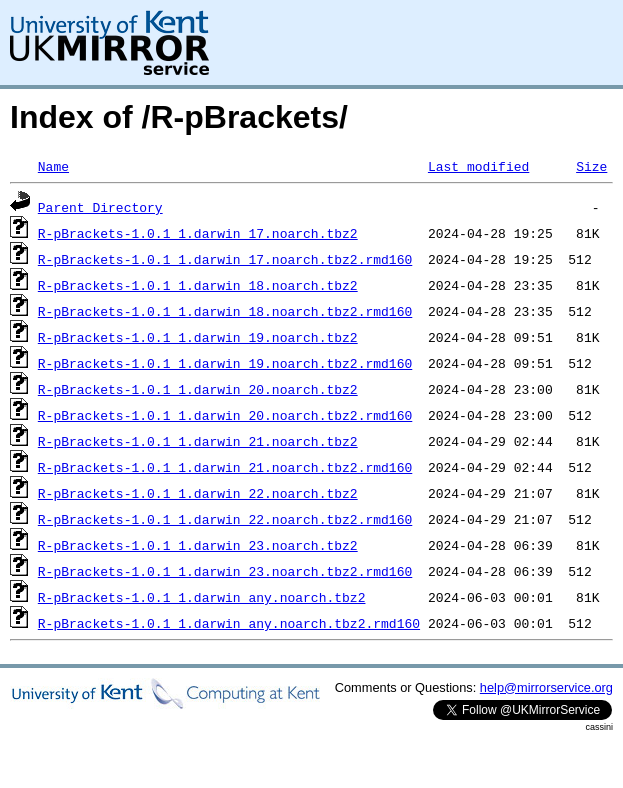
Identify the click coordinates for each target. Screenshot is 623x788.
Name (53, 166)
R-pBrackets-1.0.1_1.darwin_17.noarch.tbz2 (198, 233)
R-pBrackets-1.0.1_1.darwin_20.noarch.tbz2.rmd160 (225, 415)
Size (591, 166)
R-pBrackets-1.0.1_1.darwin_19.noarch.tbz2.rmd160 (225, 363)
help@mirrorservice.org (546, 687)
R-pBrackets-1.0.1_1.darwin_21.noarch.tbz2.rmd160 (225, 467)
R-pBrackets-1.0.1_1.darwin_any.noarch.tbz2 (202, 597)
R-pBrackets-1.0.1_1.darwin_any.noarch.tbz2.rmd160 (229, 623)
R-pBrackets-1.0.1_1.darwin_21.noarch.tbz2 (198, 441)
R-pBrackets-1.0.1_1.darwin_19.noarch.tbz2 (198, 337)
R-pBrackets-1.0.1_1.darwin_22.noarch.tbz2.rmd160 (225, 519)
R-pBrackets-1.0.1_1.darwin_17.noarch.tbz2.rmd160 (225, 259)
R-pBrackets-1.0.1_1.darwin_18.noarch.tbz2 (198, 285)
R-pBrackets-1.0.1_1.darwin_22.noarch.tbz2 (198, 493)
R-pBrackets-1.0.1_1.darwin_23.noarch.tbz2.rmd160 (225, 571)
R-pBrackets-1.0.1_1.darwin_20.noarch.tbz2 (198, 389)
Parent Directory (100, 207)
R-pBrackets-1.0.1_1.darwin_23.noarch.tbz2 (198, 545)
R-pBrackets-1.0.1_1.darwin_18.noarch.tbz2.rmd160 (225, 311)
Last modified (478, 166)
